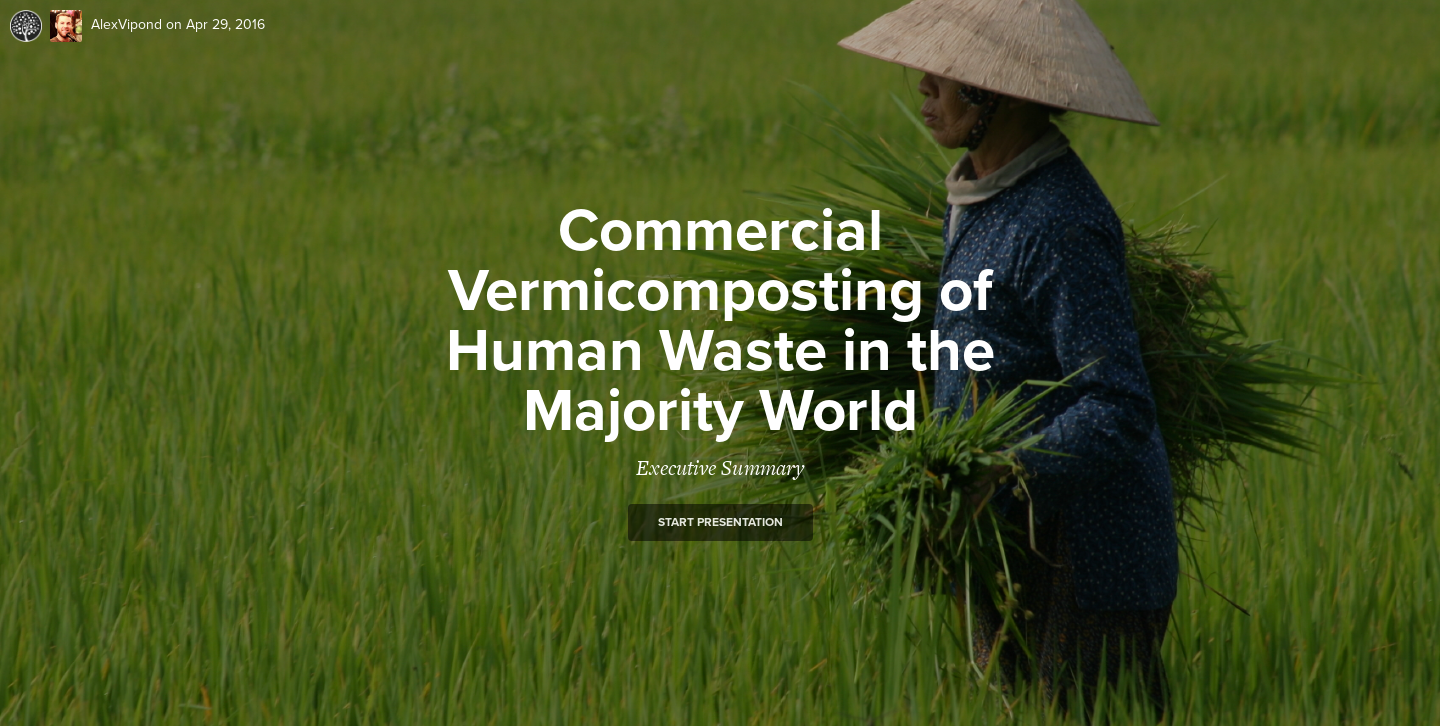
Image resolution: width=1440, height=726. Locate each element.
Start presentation (720, 522)
